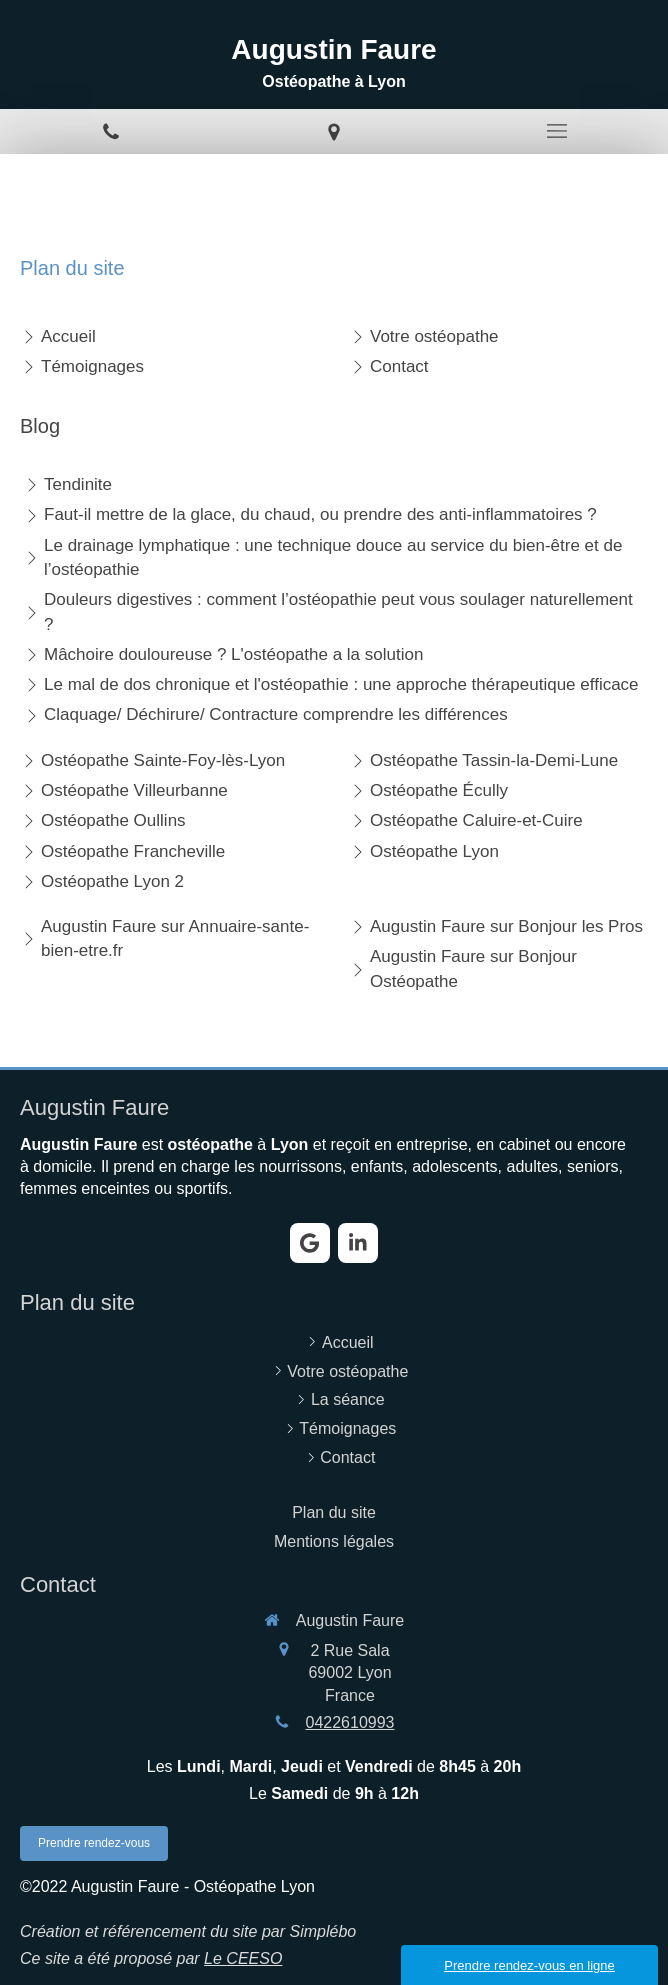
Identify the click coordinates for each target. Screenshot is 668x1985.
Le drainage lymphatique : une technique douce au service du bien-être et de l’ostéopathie (333, 557)
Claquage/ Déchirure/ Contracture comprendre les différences (276, 714)
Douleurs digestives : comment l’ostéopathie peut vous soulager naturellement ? (338, 611)
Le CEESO (243, 1958)
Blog (40, 426)
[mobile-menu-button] (556, 131)
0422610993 (350, 1722)
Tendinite (78, 484)
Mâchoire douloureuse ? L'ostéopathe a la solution (233, 654)
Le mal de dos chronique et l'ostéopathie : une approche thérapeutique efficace (341, 684)
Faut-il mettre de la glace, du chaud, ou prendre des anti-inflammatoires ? (320, 514)
